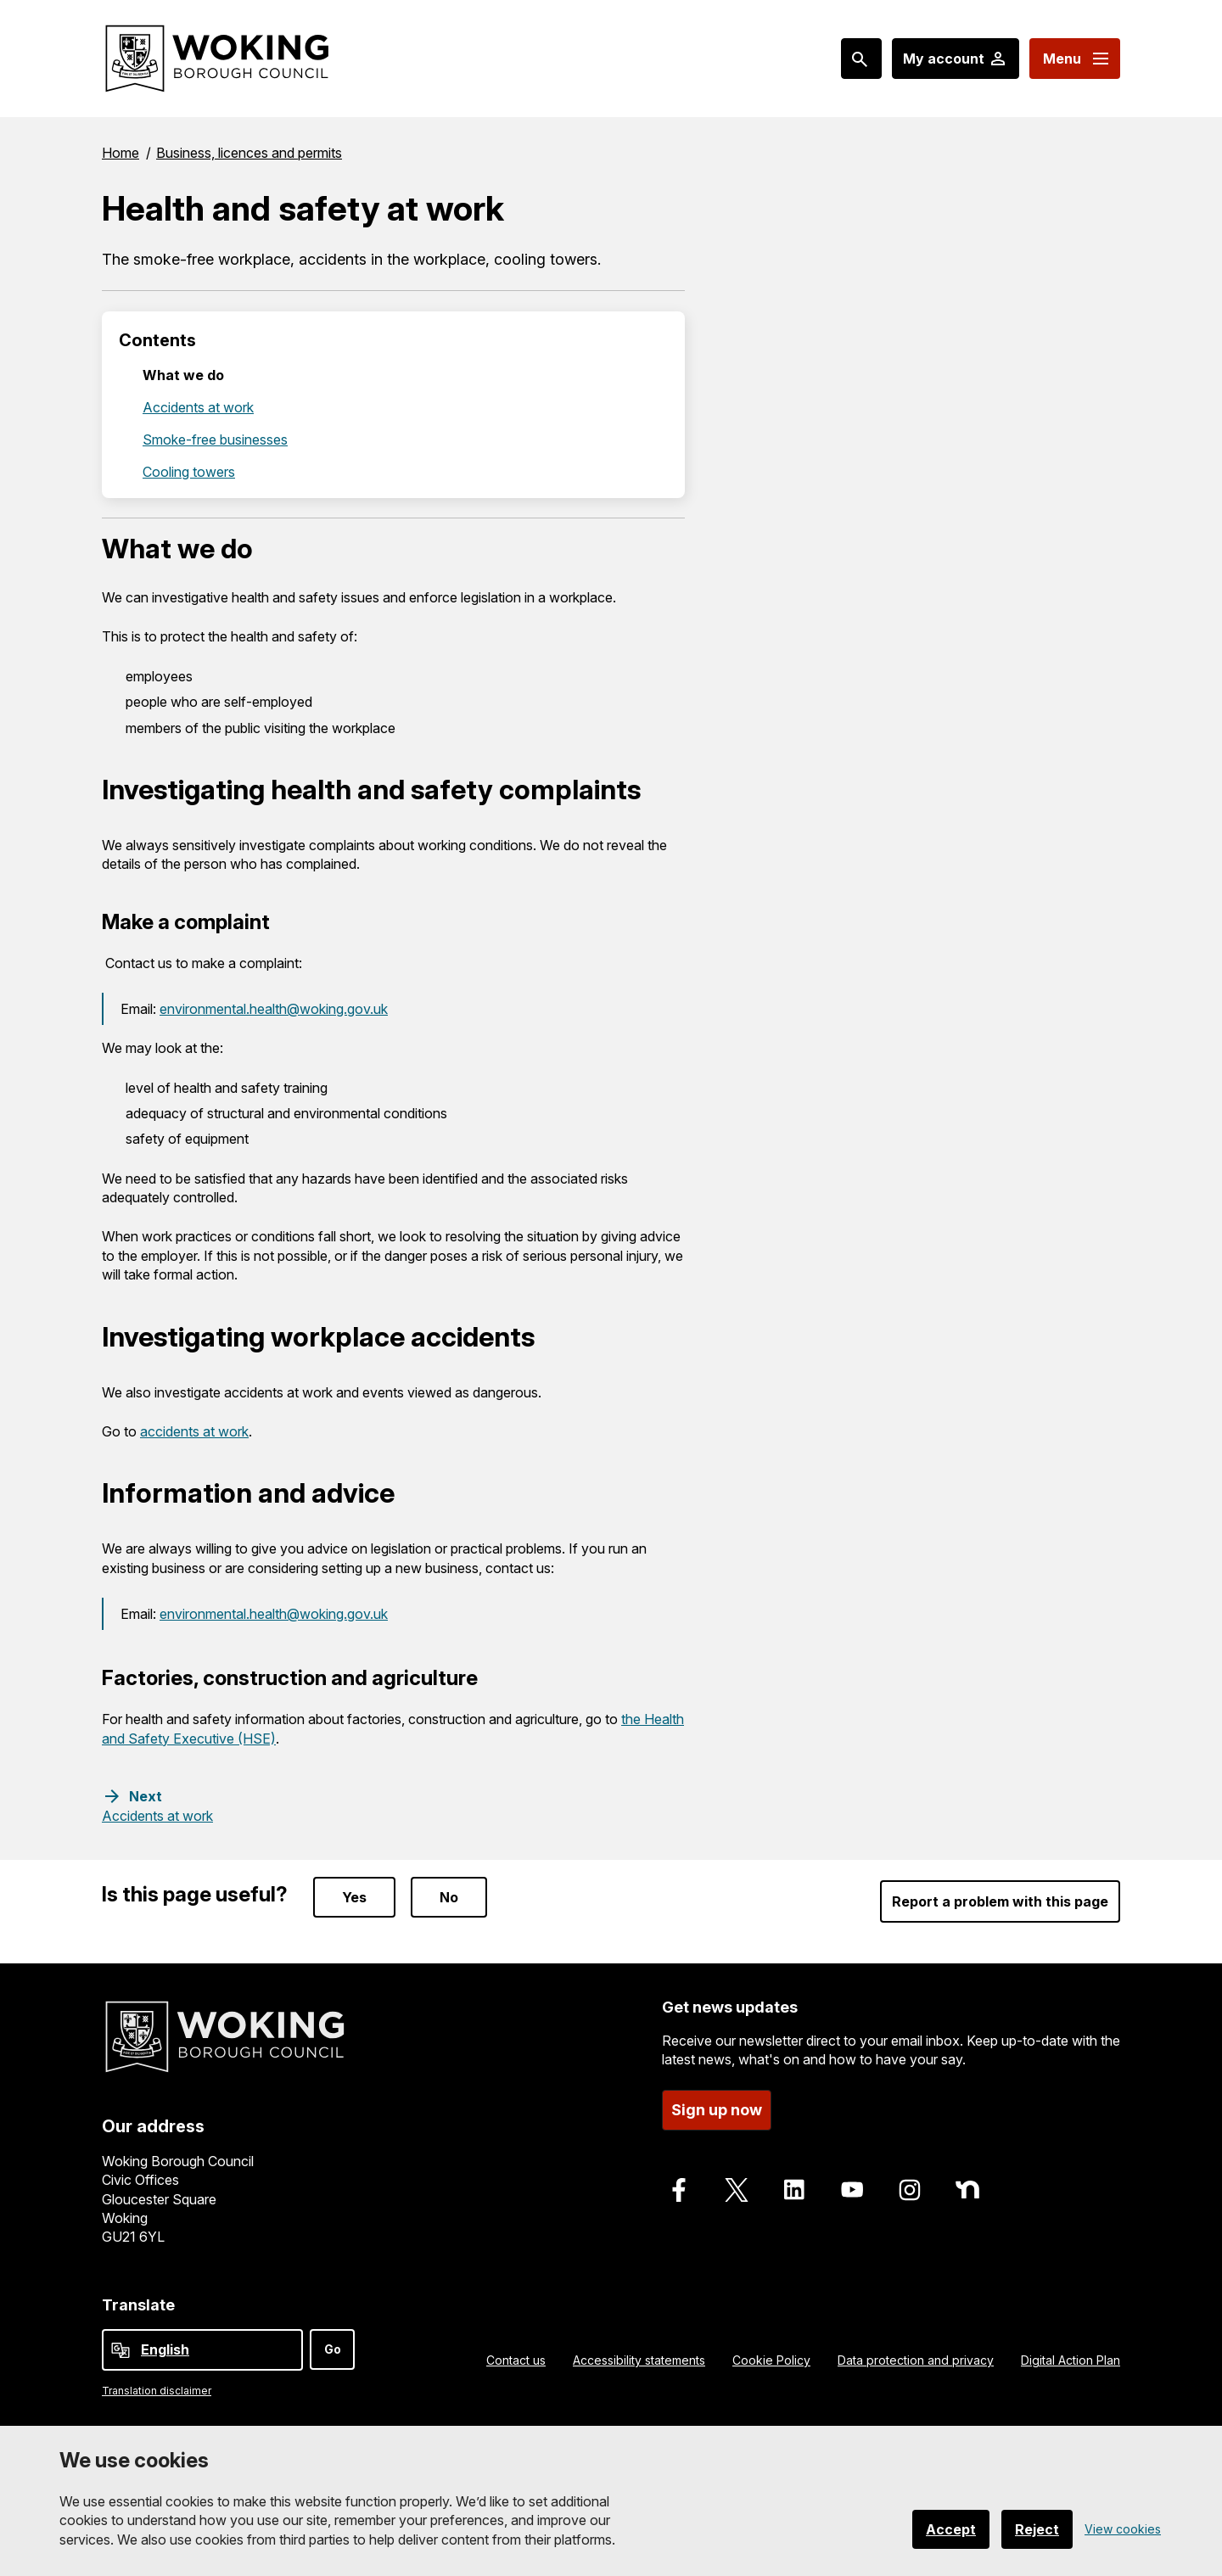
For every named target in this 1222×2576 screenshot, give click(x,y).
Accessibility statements (639, 2360)
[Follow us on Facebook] (679, 2190)
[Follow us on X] (737, 2190)
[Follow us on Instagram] (910, 2190)
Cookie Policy (771, 2360)
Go (332, 2349)
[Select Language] (202, 2350)
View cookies (1123, 2529)
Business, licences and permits (249, 152)
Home (120, 152)
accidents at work (194, 1431)
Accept (951, 2529)
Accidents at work (198, 407)
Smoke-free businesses (215, 439)
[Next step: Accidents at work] (157, 1805)
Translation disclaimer (156, 2390)
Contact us (516, 2360)
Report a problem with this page (1000, 1901)
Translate (138, 2305)
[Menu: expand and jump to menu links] (1074, 58)
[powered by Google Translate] (120, 2350)
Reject (1037, 2529)
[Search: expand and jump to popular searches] (861, 58)
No (449, 1897)
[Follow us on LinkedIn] (794, 2190)
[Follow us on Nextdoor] (967, 2190)
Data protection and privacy (916, 2360)
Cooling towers (189, 471)
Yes (354, 1897)
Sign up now (716, 2110)
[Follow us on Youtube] (852, 2190)
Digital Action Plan (1070, 2360)
